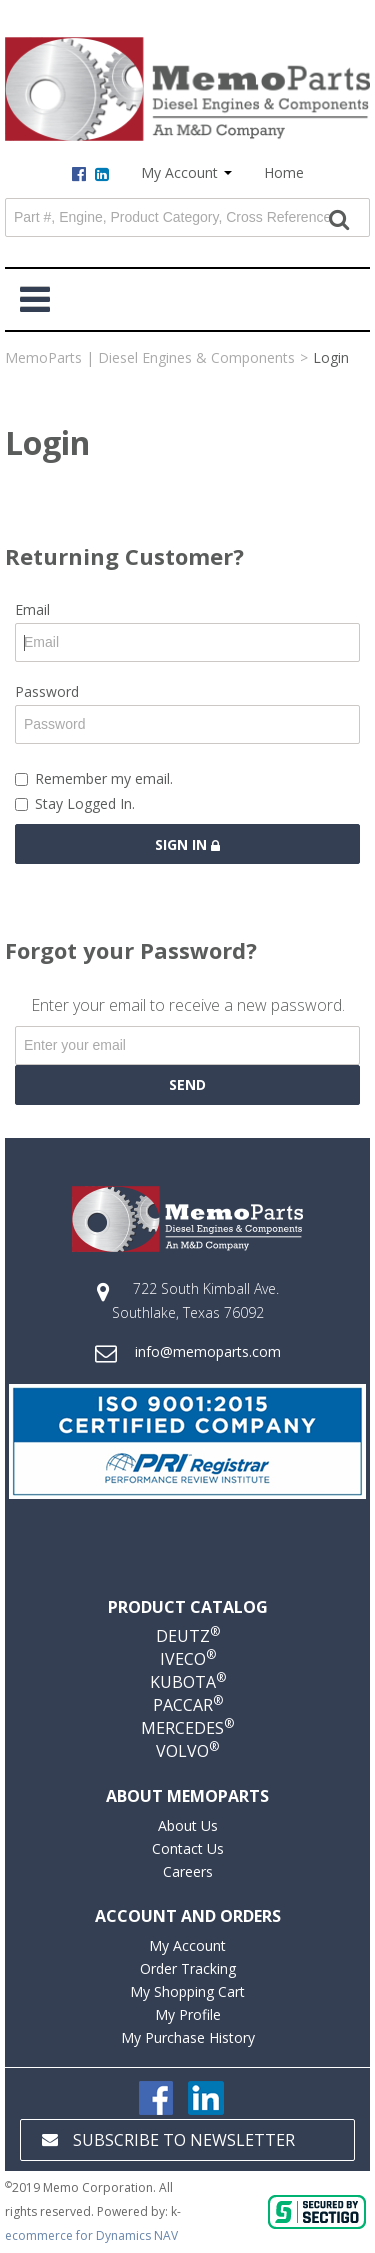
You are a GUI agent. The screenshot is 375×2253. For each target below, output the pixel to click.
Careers (188, 1871)
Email (32, 609)
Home (284, 172)
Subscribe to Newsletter (168, 2140)
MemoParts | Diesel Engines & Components (150, 357)
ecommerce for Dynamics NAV (91, 2235)
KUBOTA (188, 1682)
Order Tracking (188, 1968)
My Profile (188, 2014)
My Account (186, 172)
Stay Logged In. (75, 803)
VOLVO (187, 1751)
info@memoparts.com (208, 1351)
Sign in (187, 844)
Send (187, 1084)
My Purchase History (188, 2037)
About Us (188, 1825)
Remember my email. (94, 778)
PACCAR (188, 1705)
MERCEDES (187, 1728)
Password (47, 691)
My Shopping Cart (187, 1991)
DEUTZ (188, 1636)
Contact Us (188, 1848)
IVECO (188, 1659)
